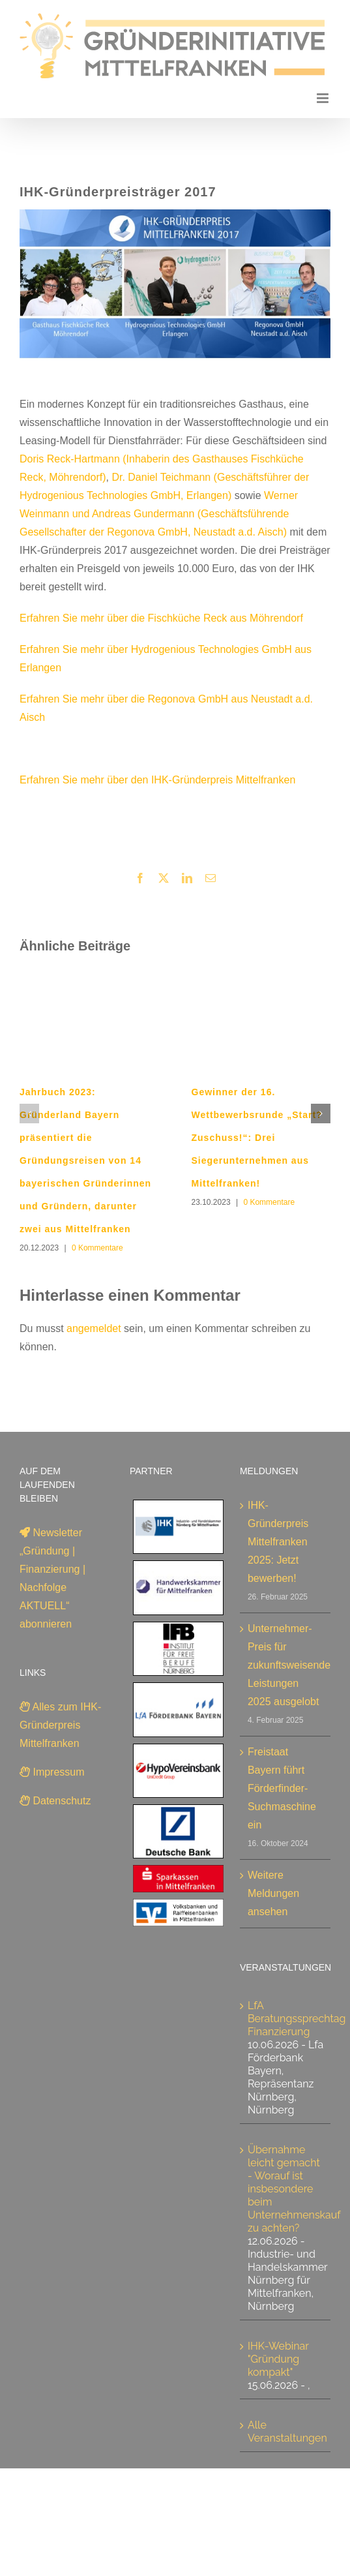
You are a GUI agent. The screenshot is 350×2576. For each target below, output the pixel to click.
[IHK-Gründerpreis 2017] (175, 292)
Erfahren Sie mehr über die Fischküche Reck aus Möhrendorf (161, 618)
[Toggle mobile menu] (323, 98)
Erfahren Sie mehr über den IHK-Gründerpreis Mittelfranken (157, 779)
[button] (29, 1113)
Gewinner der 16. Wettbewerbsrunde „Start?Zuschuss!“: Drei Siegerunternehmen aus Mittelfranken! (257, 1138)
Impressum (52, 1772)
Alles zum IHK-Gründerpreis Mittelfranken (60, 1725)
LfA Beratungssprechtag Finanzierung (296, 2018)
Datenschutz (55, 1800)
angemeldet (93, 1328)
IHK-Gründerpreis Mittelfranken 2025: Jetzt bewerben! (278, 1542)
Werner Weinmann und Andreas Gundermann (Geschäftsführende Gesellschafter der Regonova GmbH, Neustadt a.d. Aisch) (159, 514)
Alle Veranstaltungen (287, 2431)
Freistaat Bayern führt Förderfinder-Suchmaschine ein (282, 1788)
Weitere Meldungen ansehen (273, 1893)
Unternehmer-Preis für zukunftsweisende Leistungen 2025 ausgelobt (286, 1665)
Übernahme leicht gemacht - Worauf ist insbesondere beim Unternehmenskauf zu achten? (294, 2189)
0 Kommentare (97, 1247)
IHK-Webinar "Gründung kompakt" (278, 2359)
